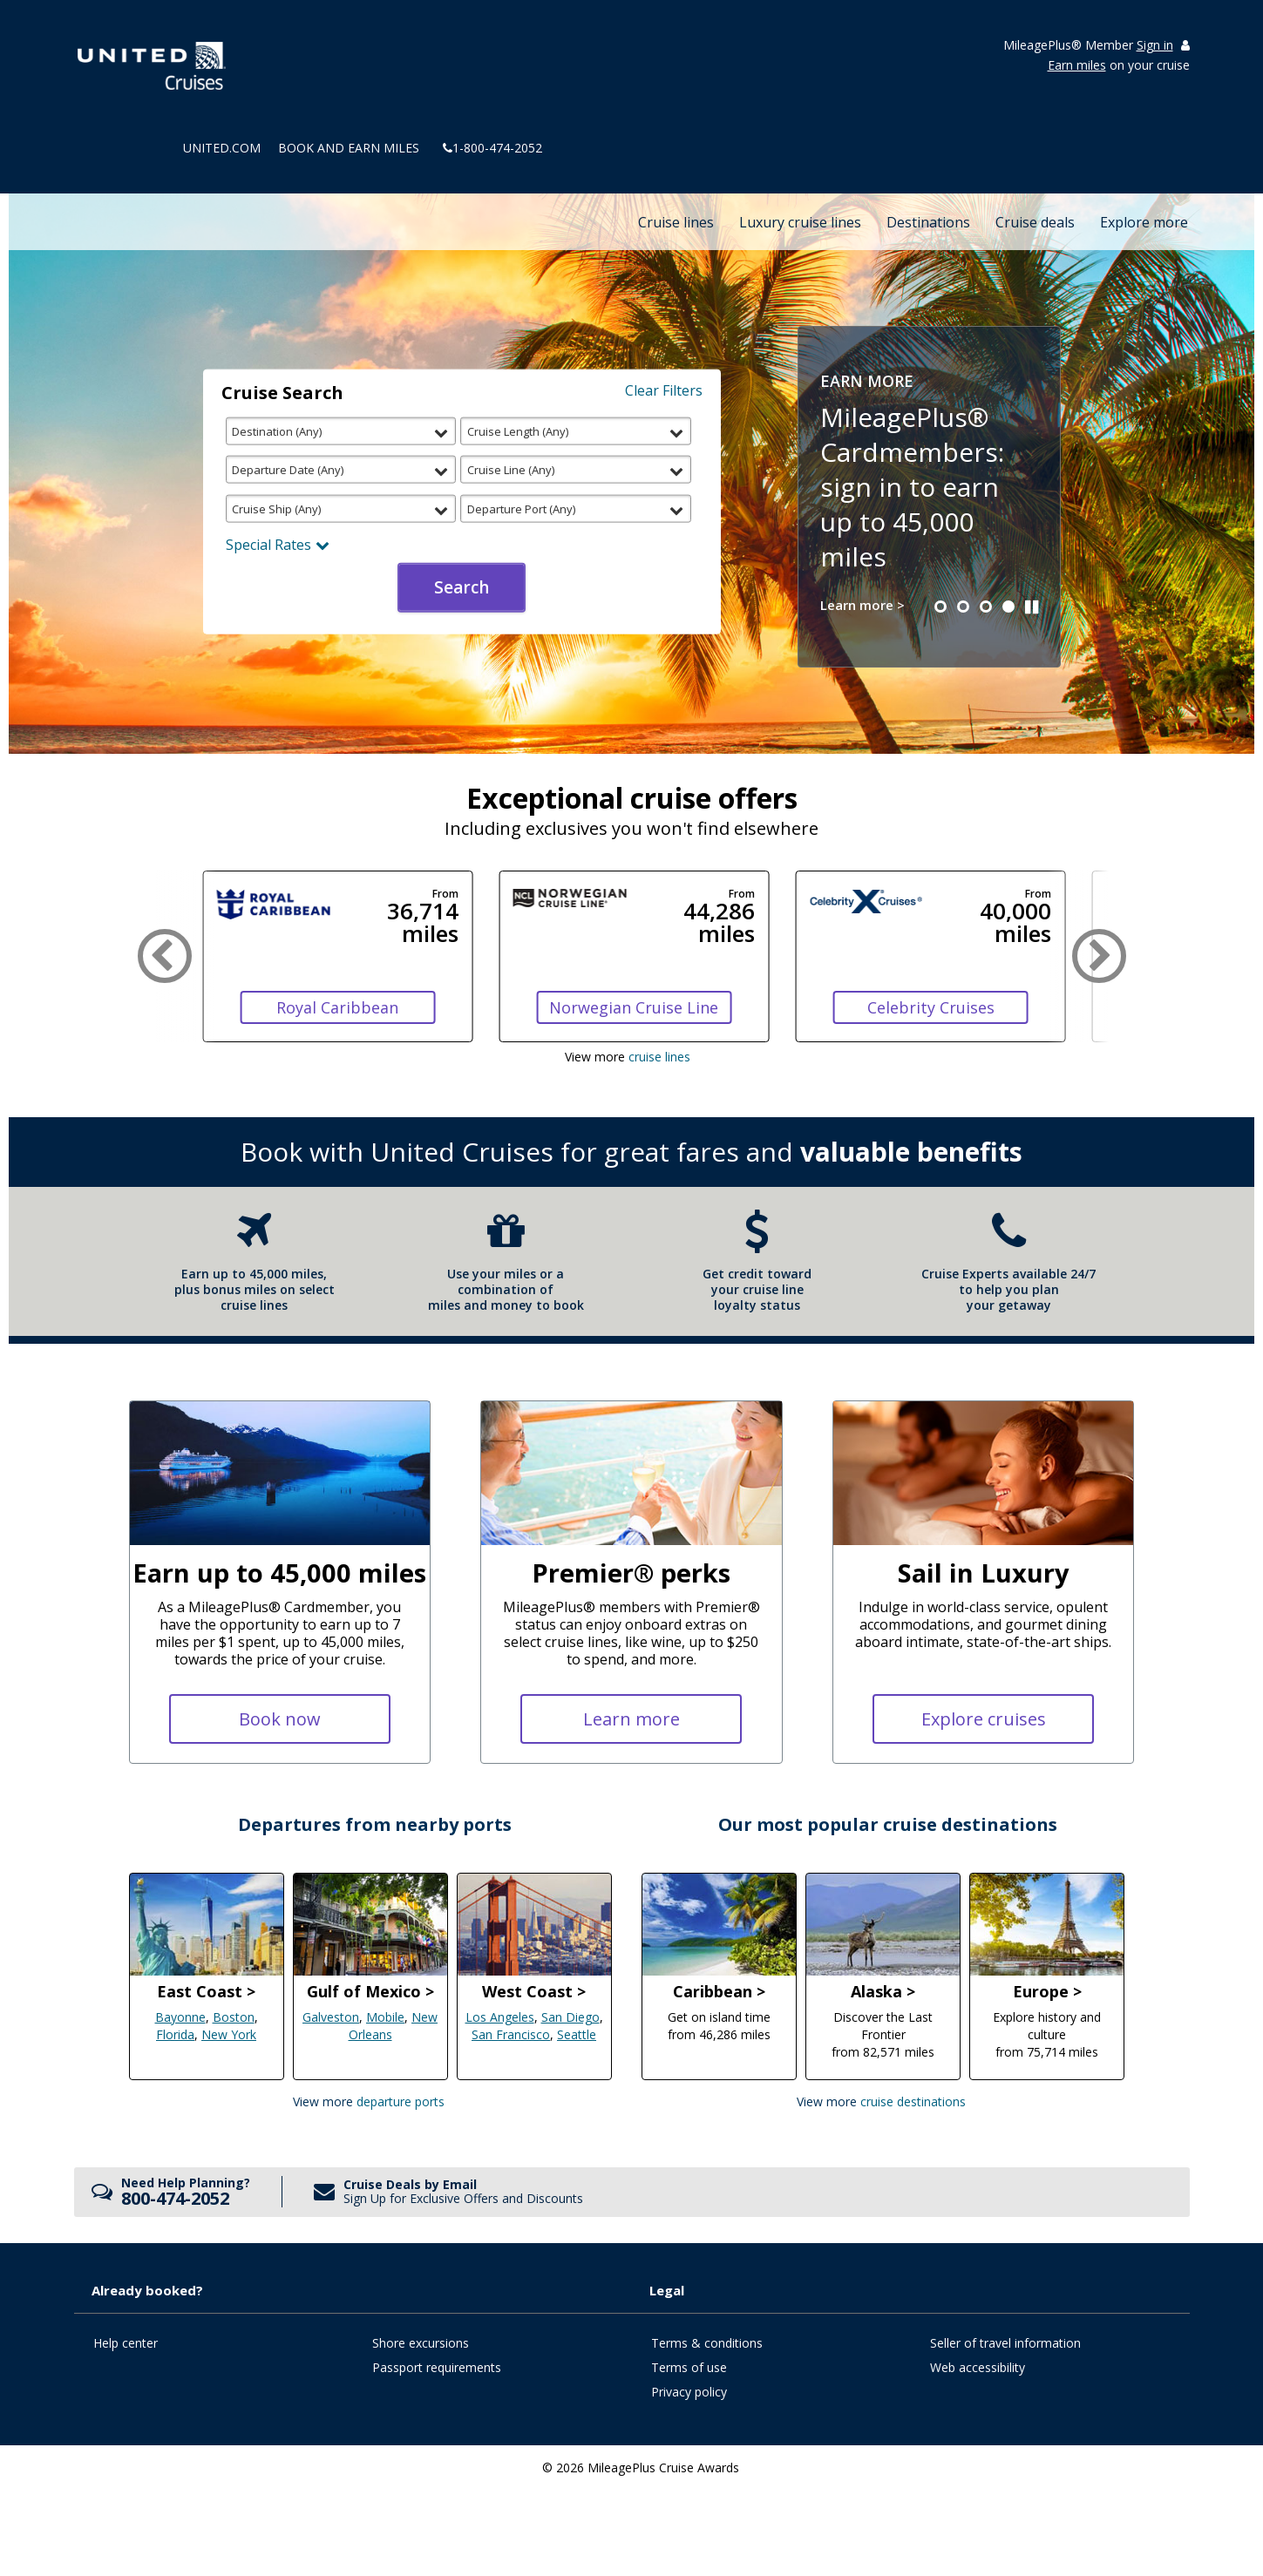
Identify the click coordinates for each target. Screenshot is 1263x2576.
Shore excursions (420, 2343)
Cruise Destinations (913, 2101)
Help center (125, 2343)
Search (461, 587)
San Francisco (511, 2034)
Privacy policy (689, 2391)
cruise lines (659, 1056)
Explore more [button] (1144, 222)
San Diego (570, 2017)
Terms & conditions (707, 2343)
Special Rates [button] (277, 544)
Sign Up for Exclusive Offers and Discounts (463, 2198)
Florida (175, 2034)
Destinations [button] (928, 222)
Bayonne (180, 2017)
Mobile (385, 2017)
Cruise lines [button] (676, 222)
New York (228, 2034)
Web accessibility (977, 2367)
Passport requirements (436, 2367)
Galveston (330, 2017)
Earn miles (1077, 65)
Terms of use (689, 2367)
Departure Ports (400, 2101)
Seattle (576, 2034)
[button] (940, 606)
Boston (234, 2017)
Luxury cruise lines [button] (800, 222)
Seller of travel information (1005, 2343)
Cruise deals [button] (1035, 222)
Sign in (1155, 45)
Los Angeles (499, 2017)
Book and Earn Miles (348, 147)
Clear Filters (664, 390)
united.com (222, 147)
